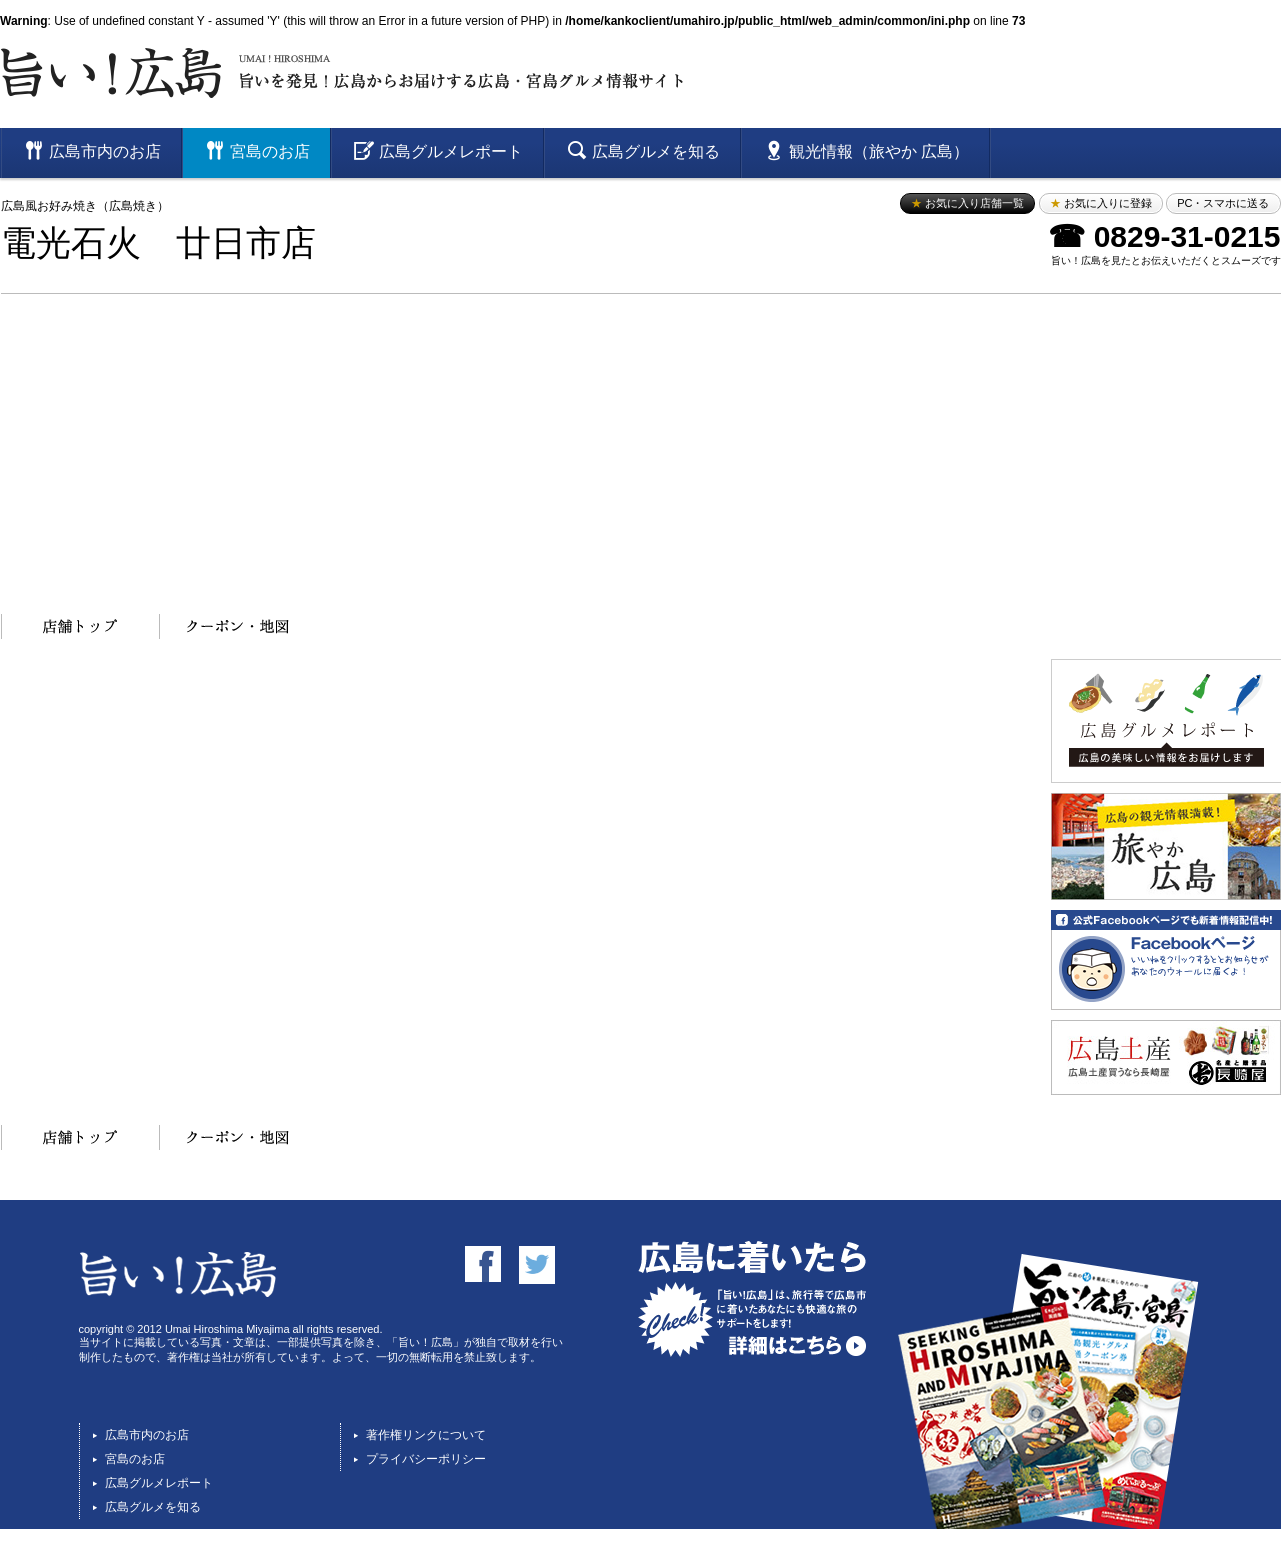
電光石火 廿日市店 (158, 243)
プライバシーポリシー (426, 1459)
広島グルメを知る (153, 1507)
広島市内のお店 (147, 1435)
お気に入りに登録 (1101, 203)
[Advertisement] (641, 444)
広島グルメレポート (159, 1483)
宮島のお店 (135, 1459)
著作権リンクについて (426, 1435)
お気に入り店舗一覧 (967, 203)
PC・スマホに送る (1223, 203)
